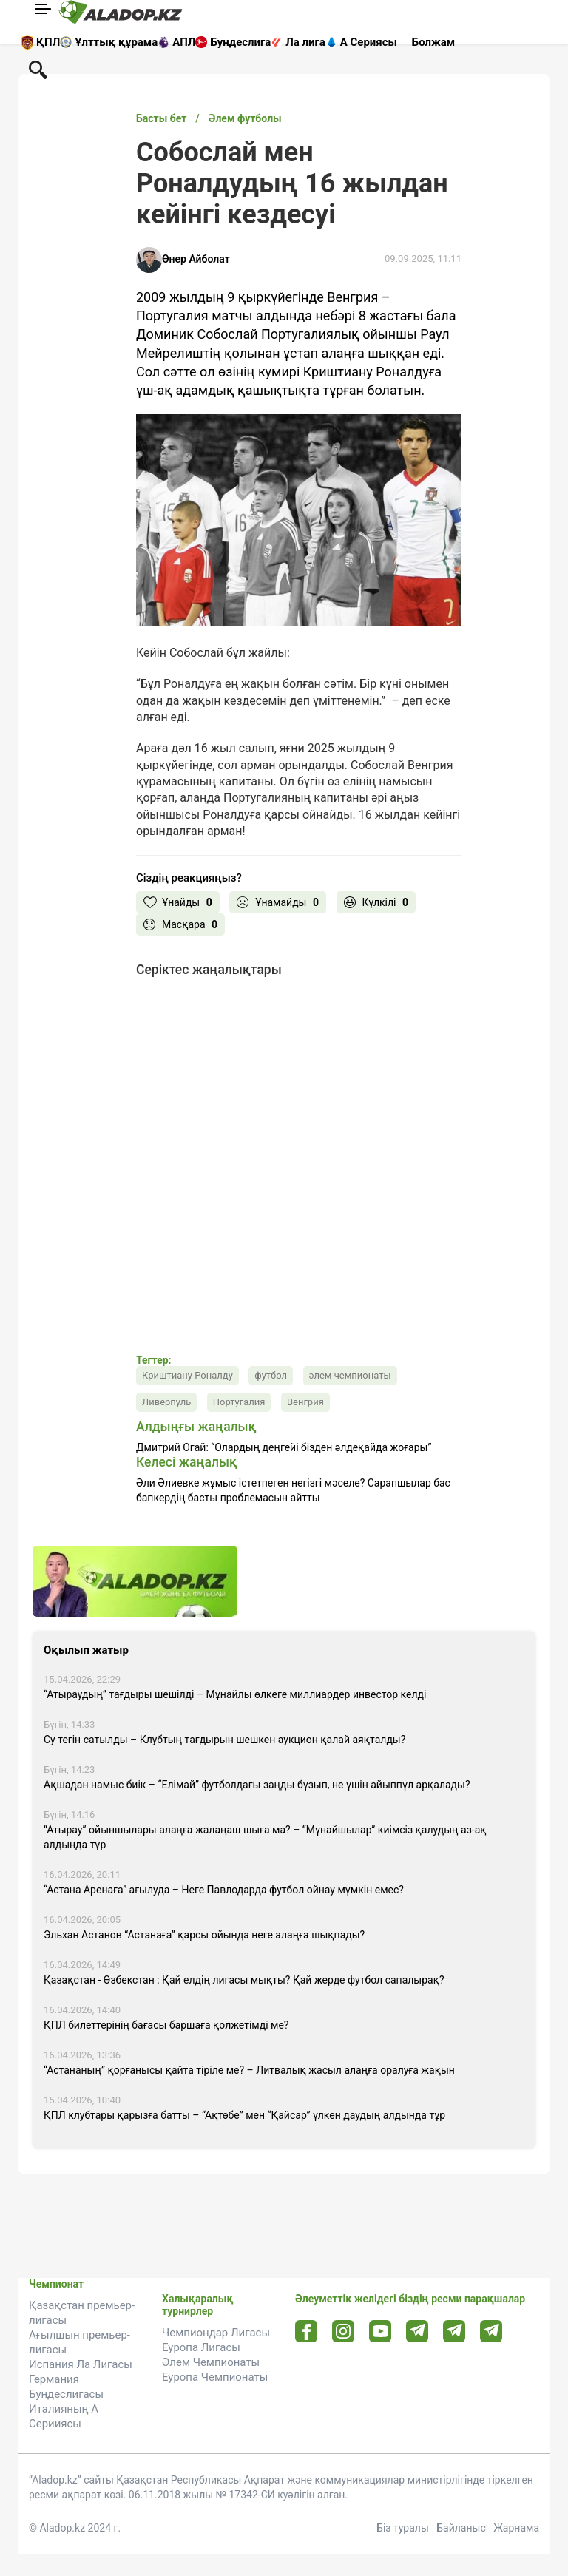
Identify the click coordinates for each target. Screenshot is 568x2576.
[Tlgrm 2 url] (491, 2331)
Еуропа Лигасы (201, 2347)
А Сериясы (368, 42)
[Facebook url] (306, 2332)
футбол (270, 1375)
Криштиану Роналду (187, 1375)
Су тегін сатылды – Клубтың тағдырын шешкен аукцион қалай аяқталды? (224, 1739)
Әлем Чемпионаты (211, 2362)
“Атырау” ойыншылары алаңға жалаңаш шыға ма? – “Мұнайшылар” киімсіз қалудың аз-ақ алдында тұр (265, 1837)
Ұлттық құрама (116, 42)
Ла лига (305, 42)
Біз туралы (402, 2528)
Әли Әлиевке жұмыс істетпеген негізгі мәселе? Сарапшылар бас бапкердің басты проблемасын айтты (293, 1490)
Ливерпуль (166, 1401)
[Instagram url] (343, 2332)
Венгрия (305, 1401)
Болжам (433, 42)
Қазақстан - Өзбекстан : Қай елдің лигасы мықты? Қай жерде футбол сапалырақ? (244, 1980)
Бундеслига (240, 42)
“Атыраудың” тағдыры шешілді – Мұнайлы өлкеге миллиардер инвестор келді (235, 1694)
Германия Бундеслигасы (66, 2387)
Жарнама (516, 2528)
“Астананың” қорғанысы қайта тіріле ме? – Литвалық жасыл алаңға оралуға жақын (249, 2070)
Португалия (239, 1401)
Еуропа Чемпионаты (215, 2377)
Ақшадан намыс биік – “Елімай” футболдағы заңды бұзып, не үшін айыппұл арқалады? (257, 1785)
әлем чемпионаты (350, 1375)
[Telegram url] (417, 2331)
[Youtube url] (380, 2332)
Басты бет (161, 118)
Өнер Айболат (196, 259)
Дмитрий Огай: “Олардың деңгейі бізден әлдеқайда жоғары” (283, 1447)
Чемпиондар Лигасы (216, 2332)
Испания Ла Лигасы (80, 2364)
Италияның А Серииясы (63, 2416)
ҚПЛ (48, 42)
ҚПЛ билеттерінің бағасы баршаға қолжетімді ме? (166, 2025)
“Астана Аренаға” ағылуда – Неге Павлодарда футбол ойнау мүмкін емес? (224, 1890)
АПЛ (183, 42)
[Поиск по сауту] (38, 69)
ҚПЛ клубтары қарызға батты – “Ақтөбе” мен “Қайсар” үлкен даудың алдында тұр (244, 2115)
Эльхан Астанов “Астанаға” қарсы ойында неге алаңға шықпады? (204, 1935)
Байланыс (461, 2528)
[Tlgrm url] (454, 2331)
